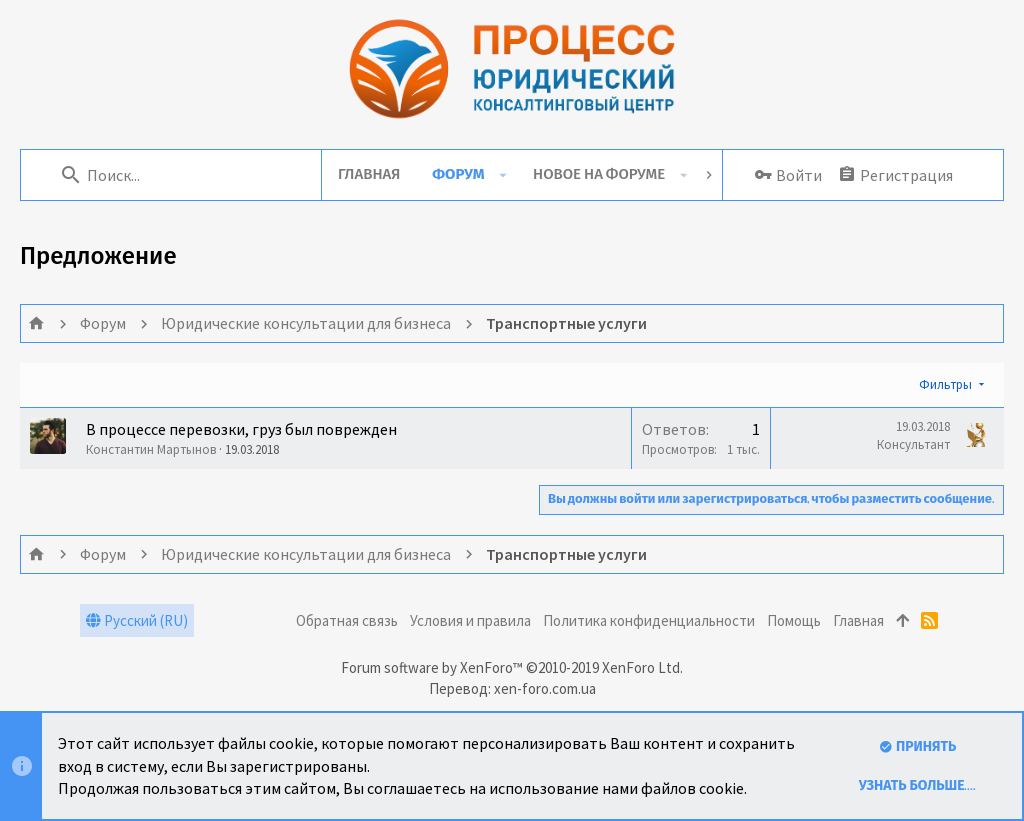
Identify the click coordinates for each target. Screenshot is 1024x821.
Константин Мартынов (151, 449)
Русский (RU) (137, 620)
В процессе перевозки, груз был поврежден (241, 429)
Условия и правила (470, 620)
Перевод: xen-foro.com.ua (512, 688)
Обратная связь (347, 620)
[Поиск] (181, 175)
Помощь (794, 620)
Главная (858, 620)
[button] (502, 175)
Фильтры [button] (945, 384)
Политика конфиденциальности (649, 620)
